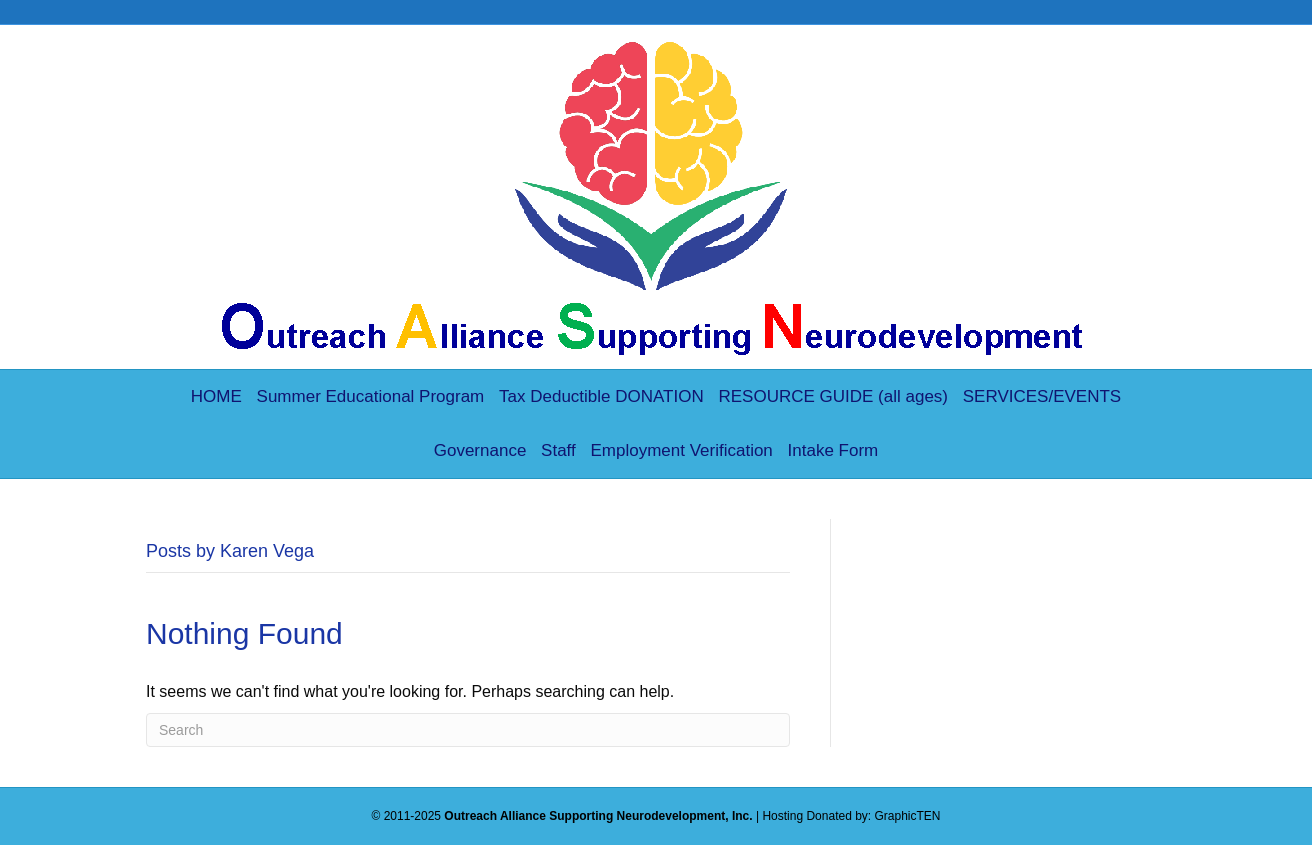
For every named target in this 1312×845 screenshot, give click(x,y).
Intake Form (833, 450)
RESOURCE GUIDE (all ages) (833, 396)
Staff (558, 450)
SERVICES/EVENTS (1042, 396)
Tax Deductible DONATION (601, 396)
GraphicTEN (908, 816)
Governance (480, 450)
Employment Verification (681, 450)
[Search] (468, 730)
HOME (216, 396)
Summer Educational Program (371, 396)
